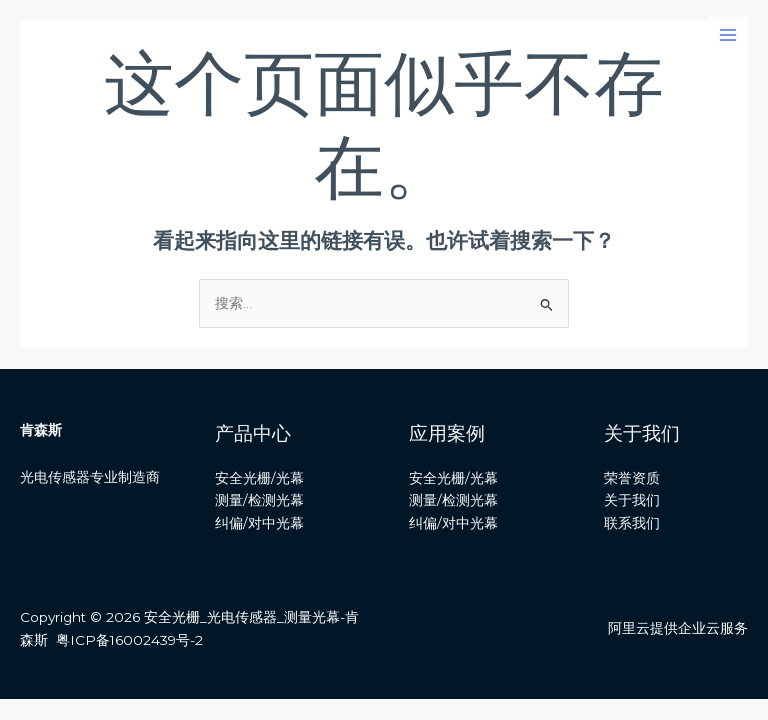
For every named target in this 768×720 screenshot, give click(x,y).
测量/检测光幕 (259, 500)
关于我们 (632, 500)
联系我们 (632, 523)
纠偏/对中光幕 (259, 523)
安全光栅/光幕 (259, 478)
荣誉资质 (632, 478)
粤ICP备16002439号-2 (129, 640)
